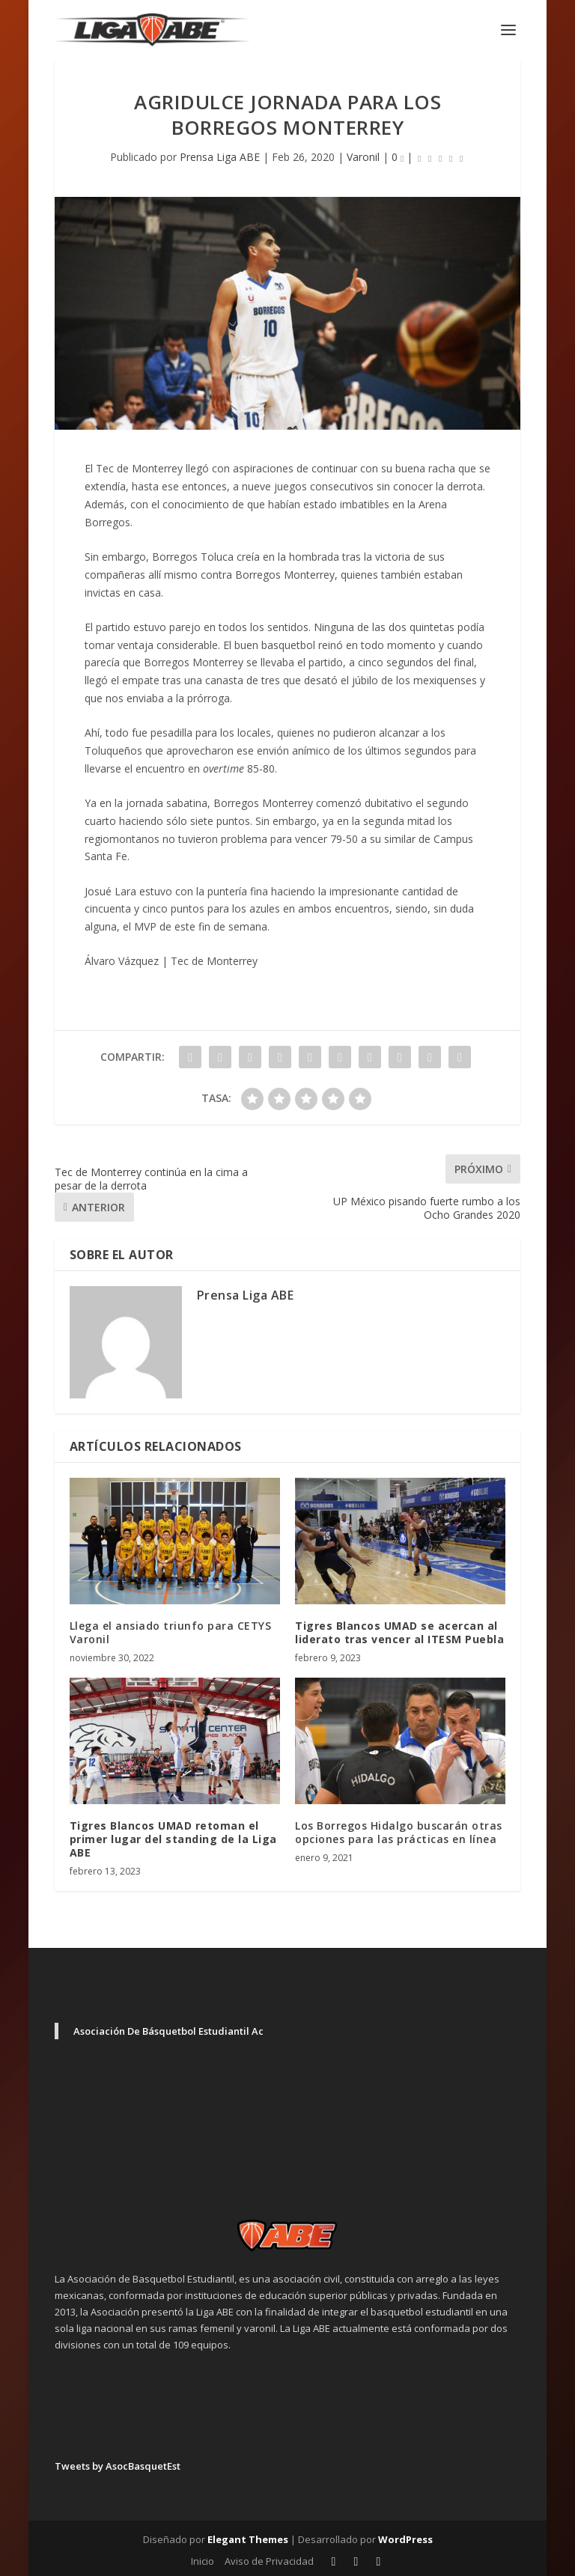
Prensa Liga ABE (220, 157)
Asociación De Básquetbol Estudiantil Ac (168, 2031)
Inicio (202, 2561)
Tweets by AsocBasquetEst (117, 2466)
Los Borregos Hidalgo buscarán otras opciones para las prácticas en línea (398, 1832)
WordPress (405, 2539)
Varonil (363, 157)
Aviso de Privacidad (269, 2561)
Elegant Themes (247, 2539)
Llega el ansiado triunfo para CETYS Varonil (171, 1632)
